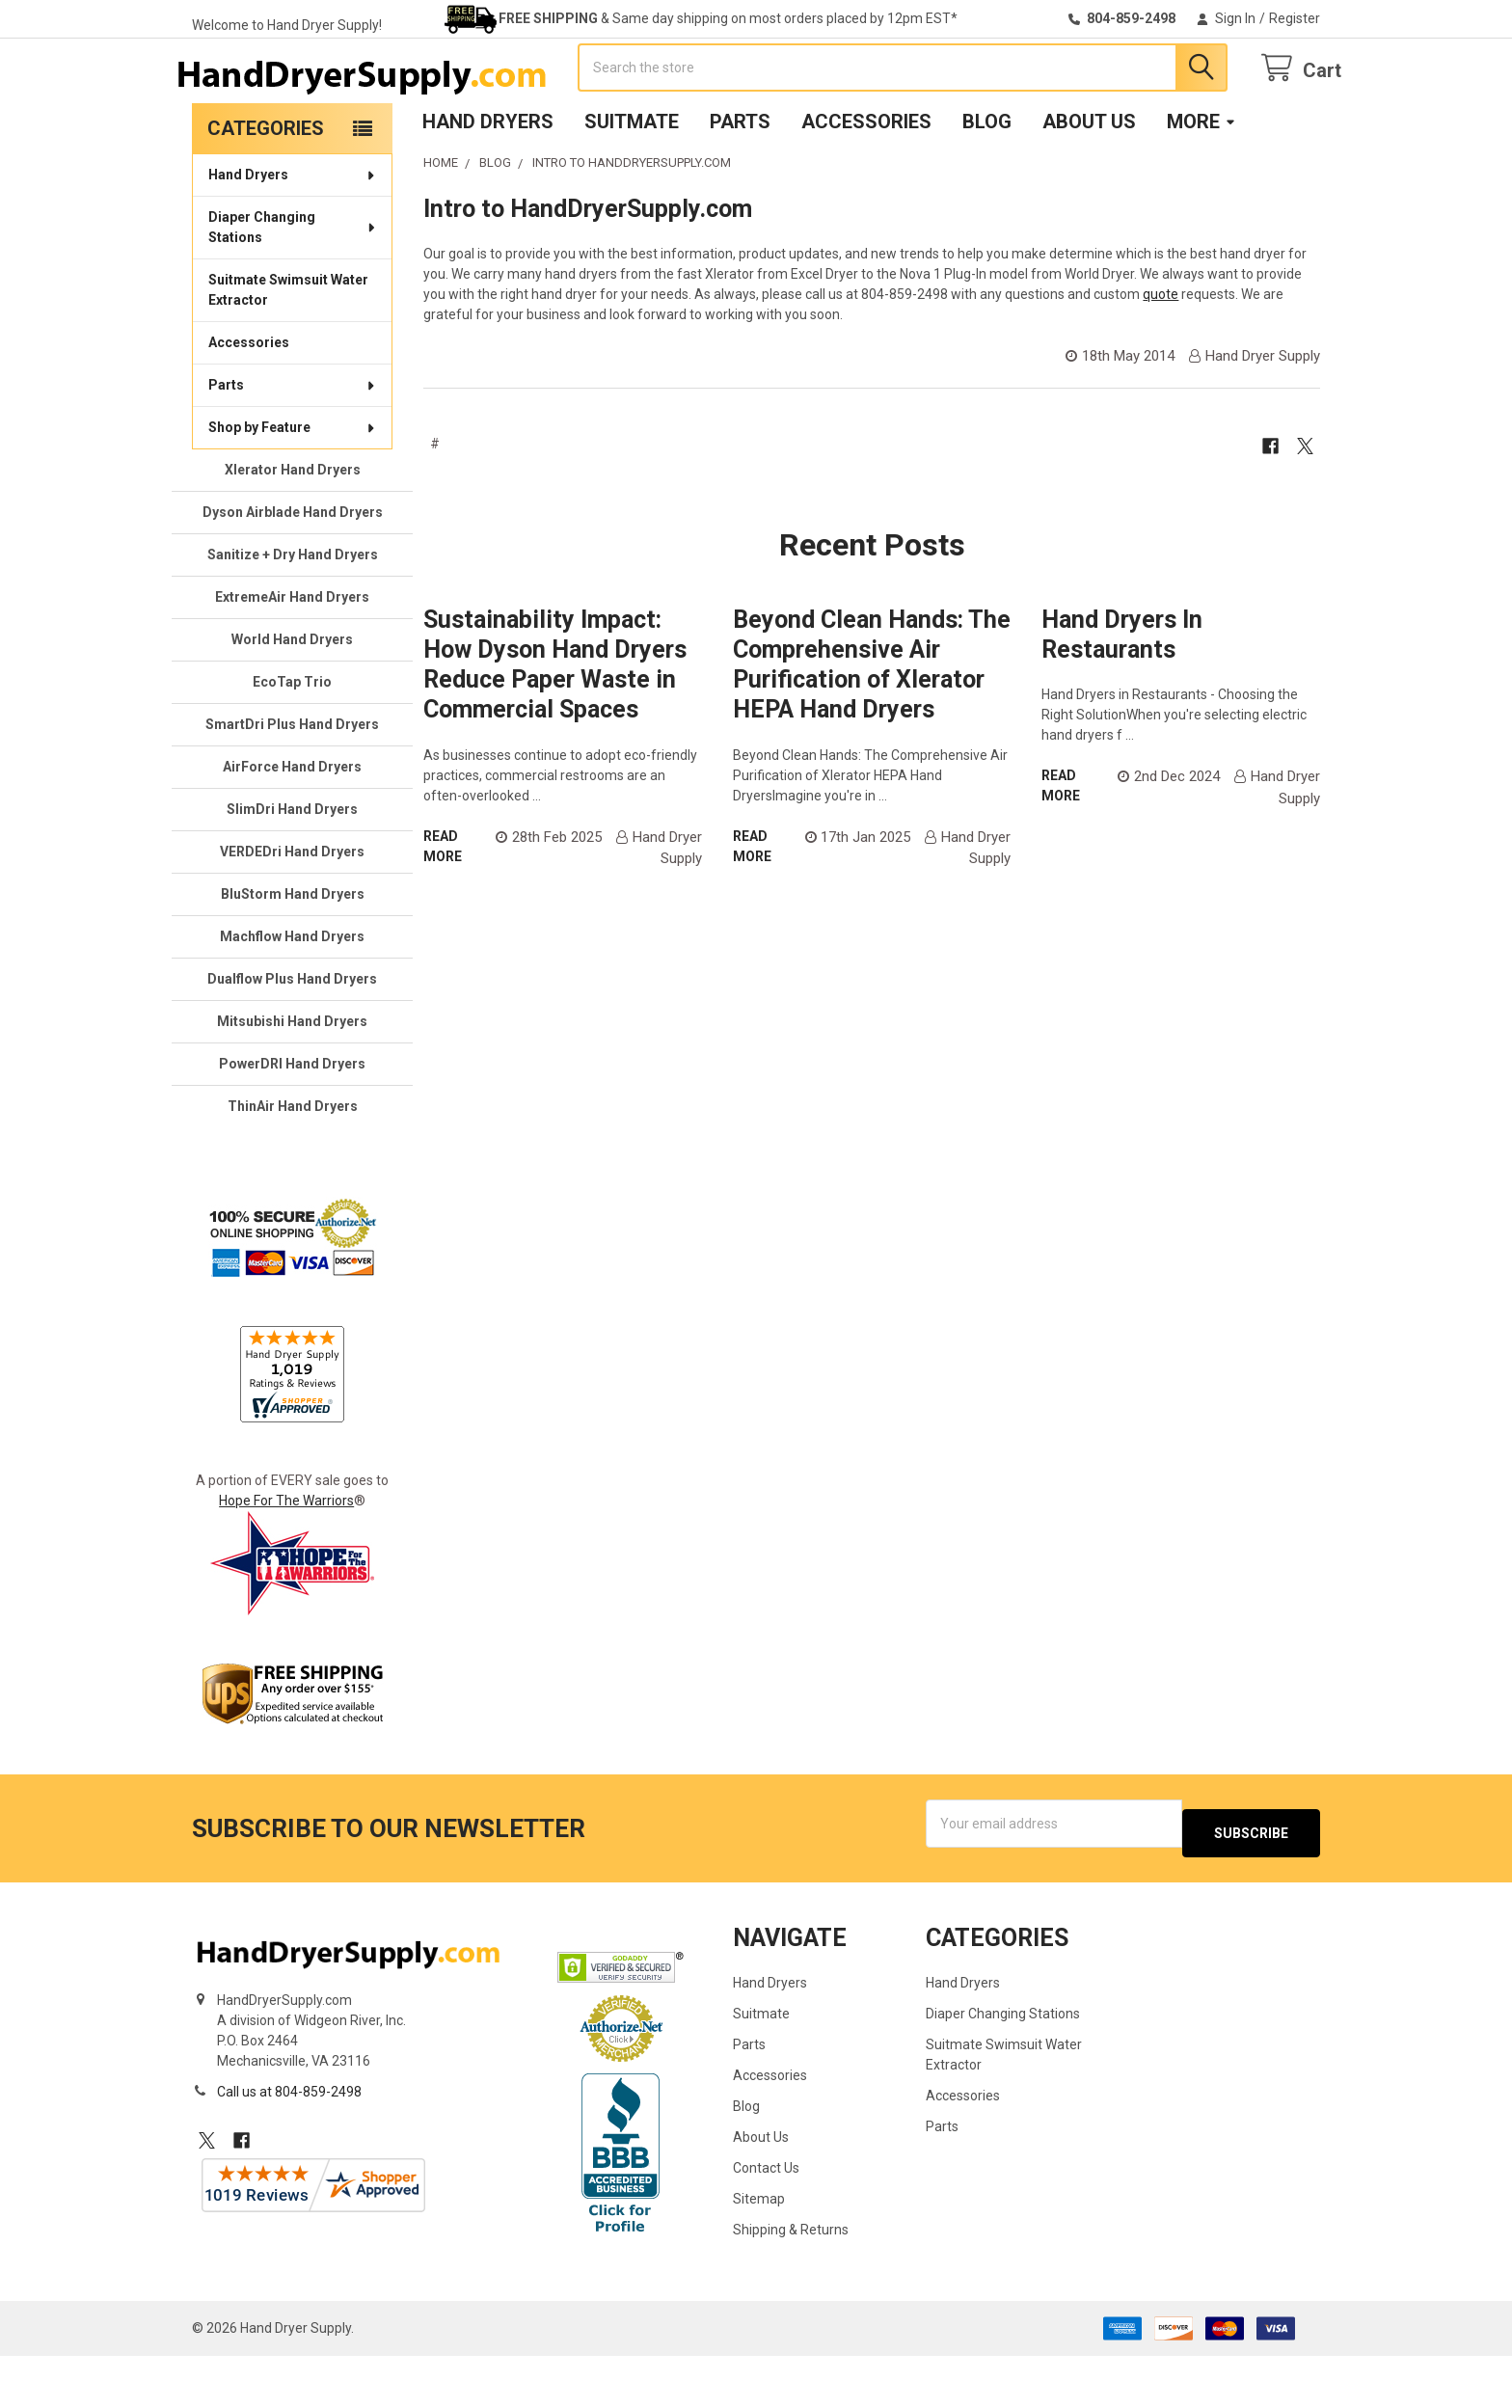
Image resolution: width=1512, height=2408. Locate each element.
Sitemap (759, 2251)
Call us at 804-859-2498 (289, 2143)
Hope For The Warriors (286, 1562)
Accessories (866, 183)
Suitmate (631, 183)
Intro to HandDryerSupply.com (587, 270)
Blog (987, 183)
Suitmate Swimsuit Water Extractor (288, 351)
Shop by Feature (292, 489)
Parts (740, 183)
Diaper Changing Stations (293, 289)
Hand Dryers (488, 183)
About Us (1089, 183)
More (1201, 183)
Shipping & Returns (791, 2281)
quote (1160, 356)
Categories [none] (265, 190)
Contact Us (766, 2220)
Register (1294, 18)
